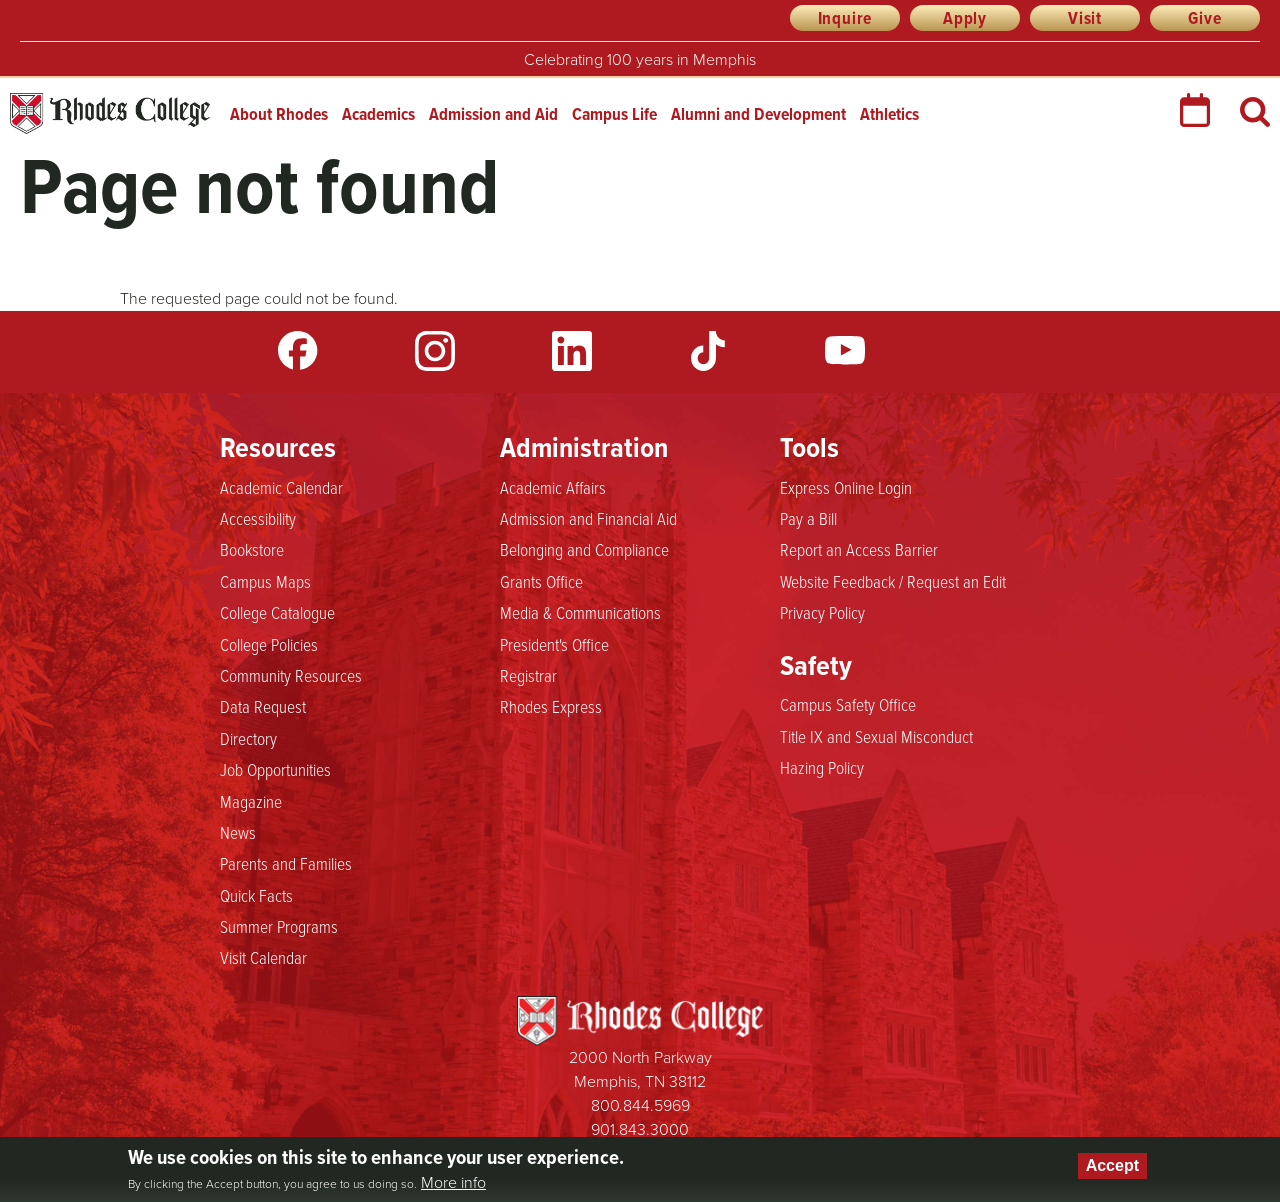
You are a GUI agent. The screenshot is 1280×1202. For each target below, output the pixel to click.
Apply (965, 18)
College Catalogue (277, 612)
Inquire (845, 18)
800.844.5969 (640, 1105)
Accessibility (258, 518)
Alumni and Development (758, 114)
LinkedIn (572, 351)
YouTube (845, 351)
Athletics (889, 114)
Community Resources (291, 675)
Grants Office (541, 581)
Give (1204, 18)
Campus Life (614, 114)
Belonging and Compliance (584, 549)
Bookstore (252, 549)
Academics (378, 114)
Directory (248, 738)
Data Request (263, 706)
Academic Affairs (553, 487)
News (238, 832)
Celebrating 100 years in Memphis (640, 59)
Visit (1085, 18)
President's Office (554, 644)
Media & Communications (580, 612)
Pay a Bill (808, 518)
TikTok (708, 351)
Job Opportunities (275, 769)
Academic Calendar (281, 487)
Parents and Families (286, 863)
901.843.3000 (640, 1129)
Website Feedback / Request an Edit (893, 581)
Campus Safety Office (848, 704)
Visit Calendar (263, 957)
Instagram (435, 351)
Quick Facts (256, 895)
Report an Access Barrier (859, 549)
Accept (1112, 1165)
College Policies (269, 644)
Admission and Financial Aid (588, 518)
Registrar (528, 675)
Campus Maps (265, 581)
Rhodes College (110, 113)
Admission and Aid (493, 114)
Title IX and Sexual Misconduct (876, 736)
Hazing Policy (822, 767)
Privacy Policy (822, 612)
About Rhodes (279, 114)
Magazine (251, 801)
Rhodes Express (551, 706)
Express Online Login (846, 487)
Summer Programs (279, 926)
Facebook (298, 351)
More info (453, 1183)
